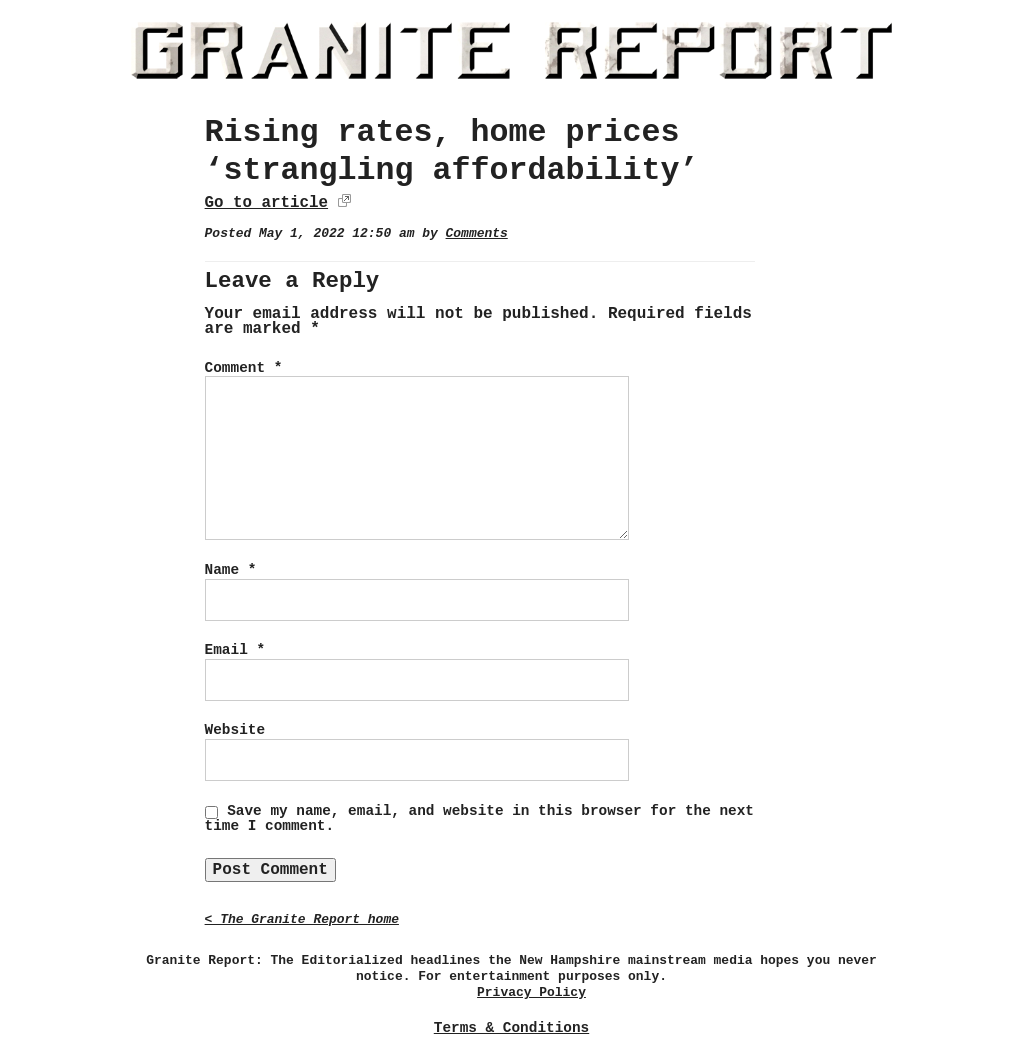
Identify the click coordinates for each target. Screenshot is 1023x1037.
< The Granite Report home (302, 919)
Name (231, 570)
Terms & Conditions (511, 1028)
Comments (477, 233)
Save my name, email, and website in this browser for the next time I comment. (479, 819)
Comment (244, 368)
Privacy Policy (531, 992)
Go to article (266, 203)
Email (235, 650)
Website (235, 730)
